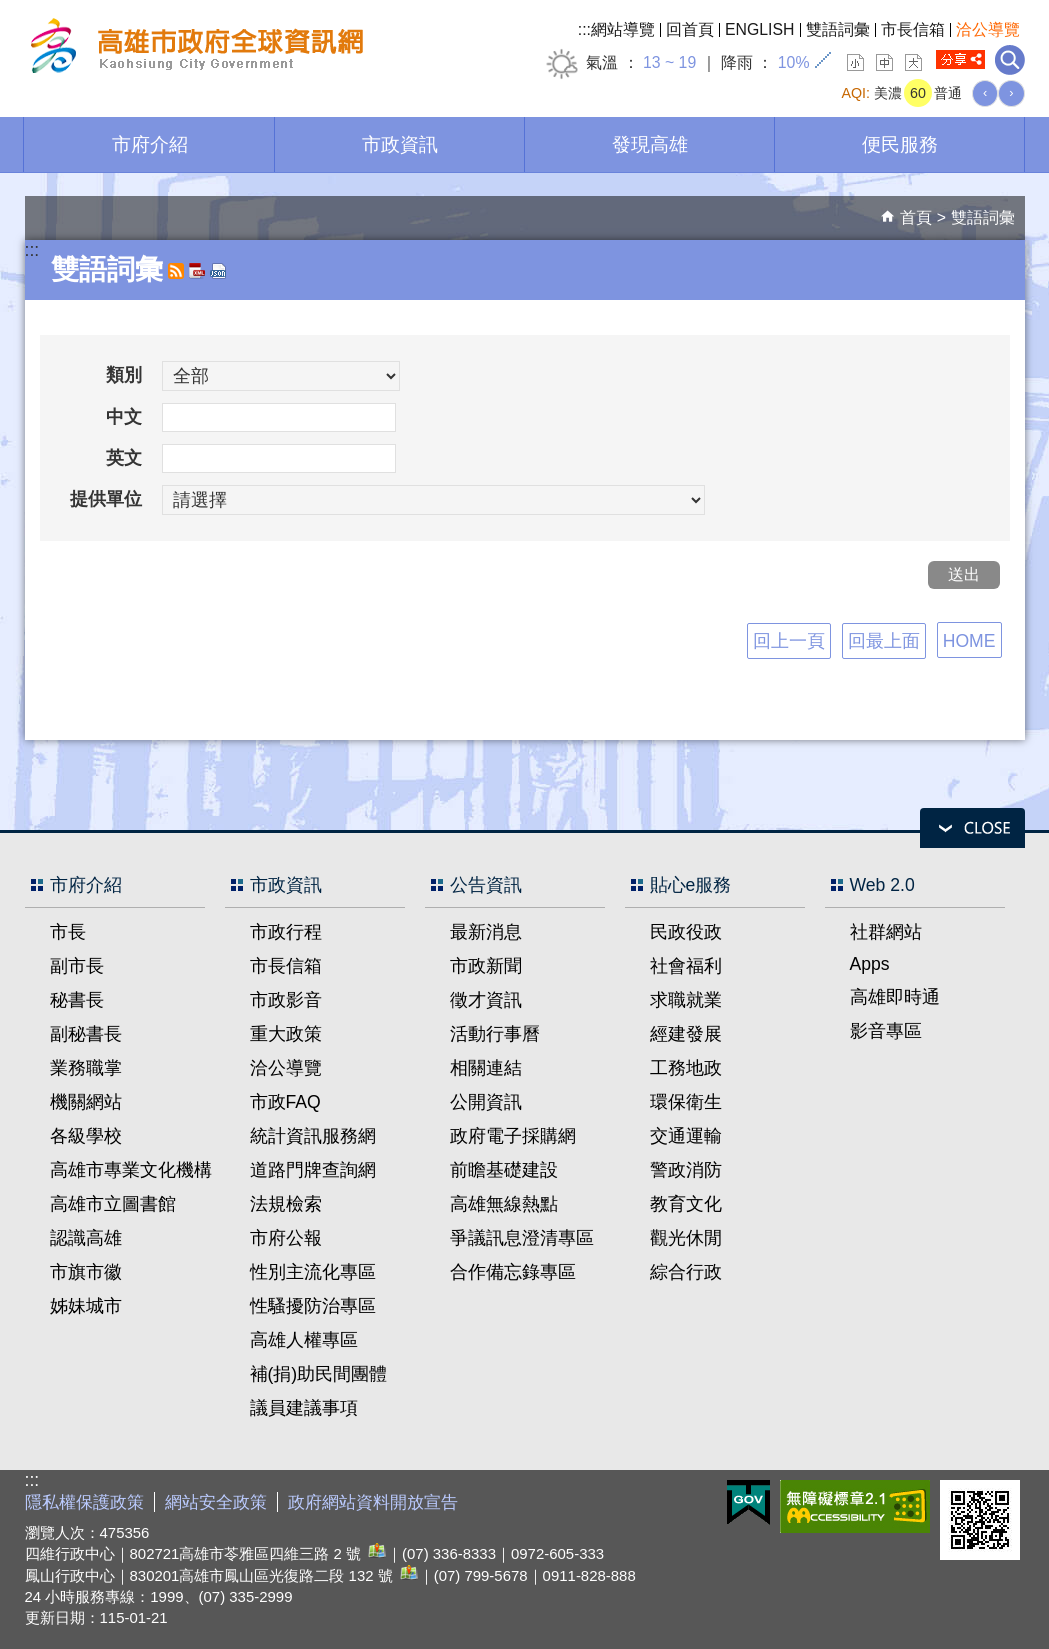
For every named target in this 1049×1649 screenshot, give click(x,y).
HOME (969, 641)
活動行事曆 (495, 1034)
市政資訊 (400, 144)
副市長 (77, 966)
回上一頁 (789, 641)
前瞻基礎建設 (504, 1170)
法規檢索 (286, 1204)
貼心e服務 (691, 885)
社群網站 (886, 932)
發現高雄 (650, 144)
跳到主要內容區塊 (10, 10)
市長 (68, 932)
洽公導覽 (988, 29)
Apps (870, 964)
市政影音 (286, 1000)
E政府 (748, 1502)
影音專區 (886, 1031)
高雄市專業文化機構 (131, 1170)
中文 (124, 417)
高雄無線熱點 (504, 1204)
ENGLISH (760, 29)
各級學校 (86, 1136)
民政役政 (686, 932)
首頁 (916, 217)
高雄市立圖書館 (113, 1204)
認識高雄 (86, 1238)
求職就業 (686, 1000)
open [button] (972, 828)
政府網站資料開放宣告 (373, 1502)
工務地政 (686, 1068)
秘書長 (77, 1000)
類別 (124, 375)
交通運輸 (686, 1136)
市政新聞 (486, 966)
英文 (124, 458)
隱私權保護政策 (84, 1502)
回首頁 (690, 29)
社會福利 (686, 966)
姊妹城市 (86, 1306)
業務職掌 (86, 1068)
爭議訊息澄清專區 (522, 1238)
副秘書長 (86, 1034)
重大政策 (286, 1034)
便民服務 (900, 144)
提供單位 (106, 499)
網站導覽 (623, 29)
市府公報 (286, 1238)
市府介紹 (150, 144)
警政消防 (686, 1170)
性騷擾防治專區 (313, 1306)
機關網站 (86, 1102)
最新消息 (486, 932)
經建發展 (686, 1034)
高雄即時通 (895, 997)
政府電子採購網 (513, 1136)
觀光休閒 (686, 1238)
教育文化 (686, 1204)
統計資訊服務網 (313, 1136)
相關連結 (486, 1068)
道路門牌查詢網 (313, 1170)
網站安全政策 (216, 1502)
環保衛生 (686, 1102)
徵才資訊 (486, 1000)
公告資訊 (486, 885)
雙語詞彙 (838, 29)
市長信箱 (913, 29)
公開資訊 (486, 1102)
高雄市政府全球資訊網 (194, 48)
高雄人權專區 (304, 1340)
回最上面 (884, 641)
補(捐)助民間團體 (319, 1374)
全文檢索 (1010, 60)
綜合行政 (686, 1272)
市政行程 (286, 932)
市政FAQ (285, 1102)
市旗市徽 (86, 1272)
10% (794, 62)
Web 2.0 (882, 885)
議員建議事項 (304, 1408)
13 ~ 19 (669, 62)
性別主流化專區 (313, 1272)
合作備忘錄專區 (513, 1272)
